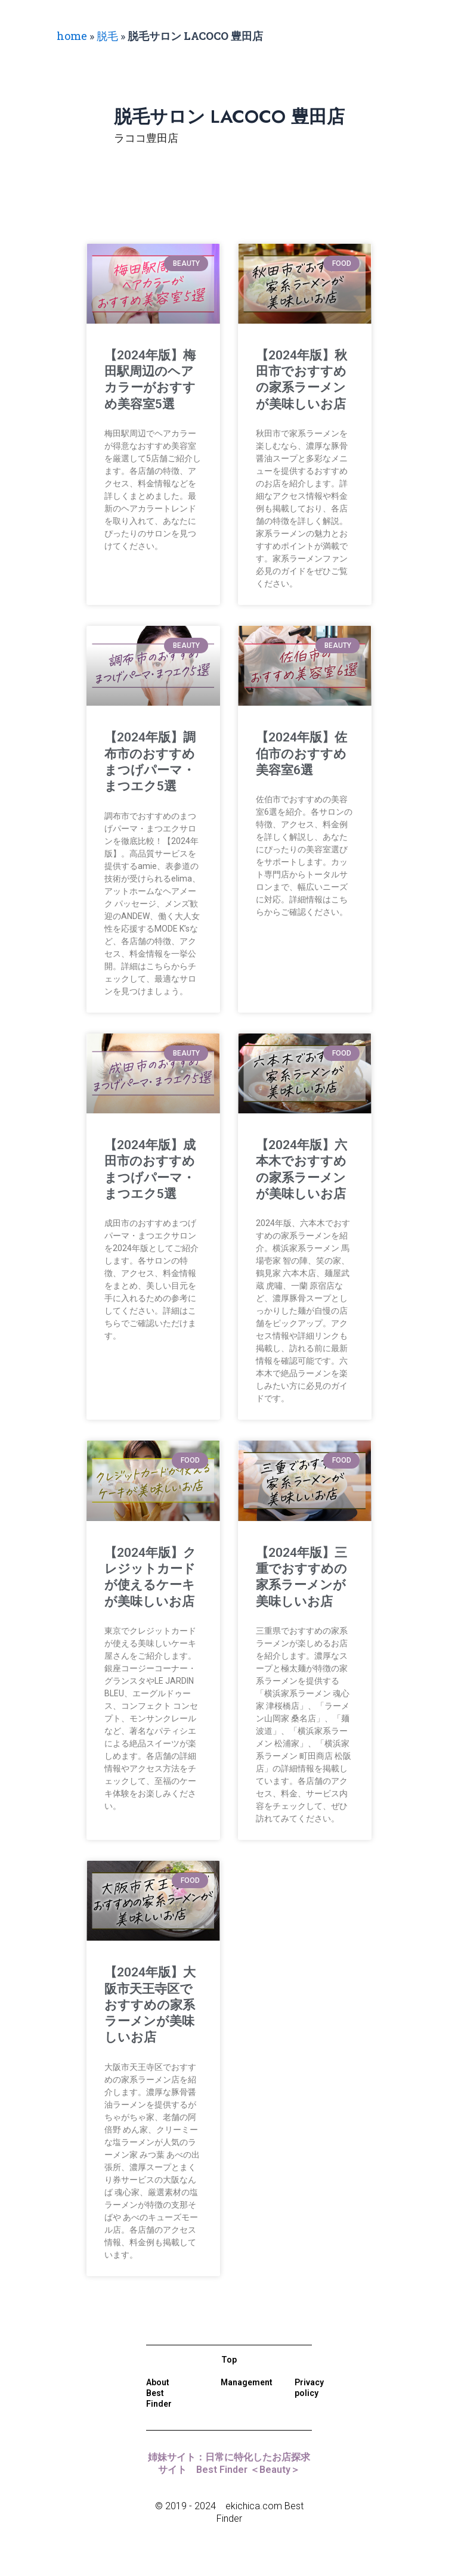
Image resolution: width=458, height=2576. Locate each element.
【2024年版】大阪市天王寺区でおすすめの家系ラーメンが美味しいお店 (150, 2004)
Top (229, 2359)
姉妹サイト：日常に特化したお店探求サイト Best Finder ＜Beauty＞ (229, 2463)
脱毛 (107, 36)
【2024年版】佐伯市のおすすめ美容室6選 (301, 753)
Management (247, 2382)
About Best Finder (159, 2393)
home (72, 36)
